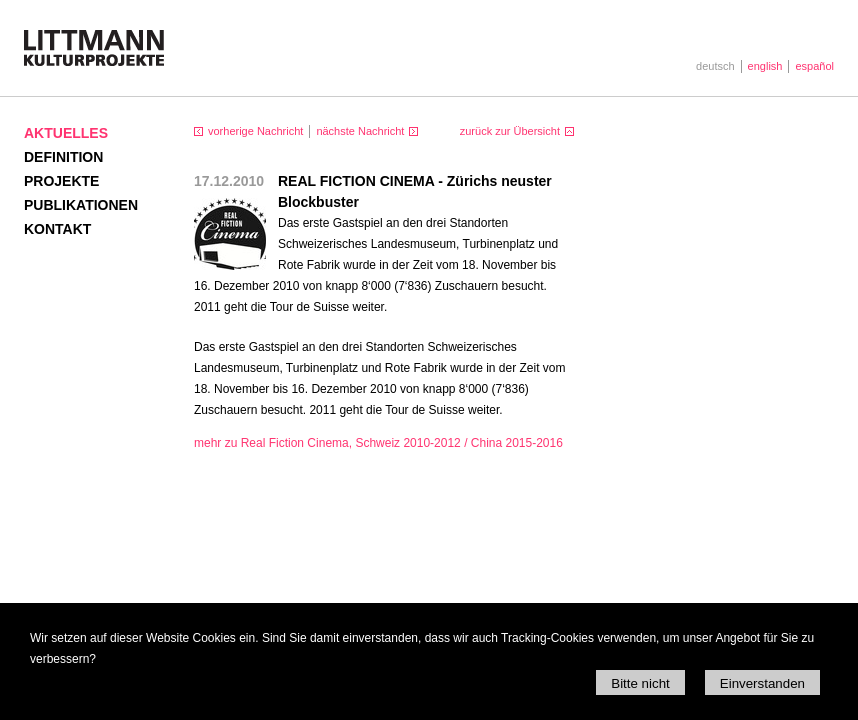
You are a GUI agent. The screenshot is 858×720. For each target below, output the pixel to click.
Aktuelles (66, 133)
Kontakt (57, 229)
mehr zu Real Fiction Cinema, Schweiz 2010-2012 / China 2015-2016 (378, 443)
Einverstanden (762, 683)
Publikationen (81, 205)
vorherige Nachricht (255, 131)
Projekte (61, 181)
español (814, 66)
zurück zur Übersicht (510, 131)
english (765, 66)
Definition (63, 157)
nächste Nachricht (360, 131)
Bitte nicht (640, 683)
